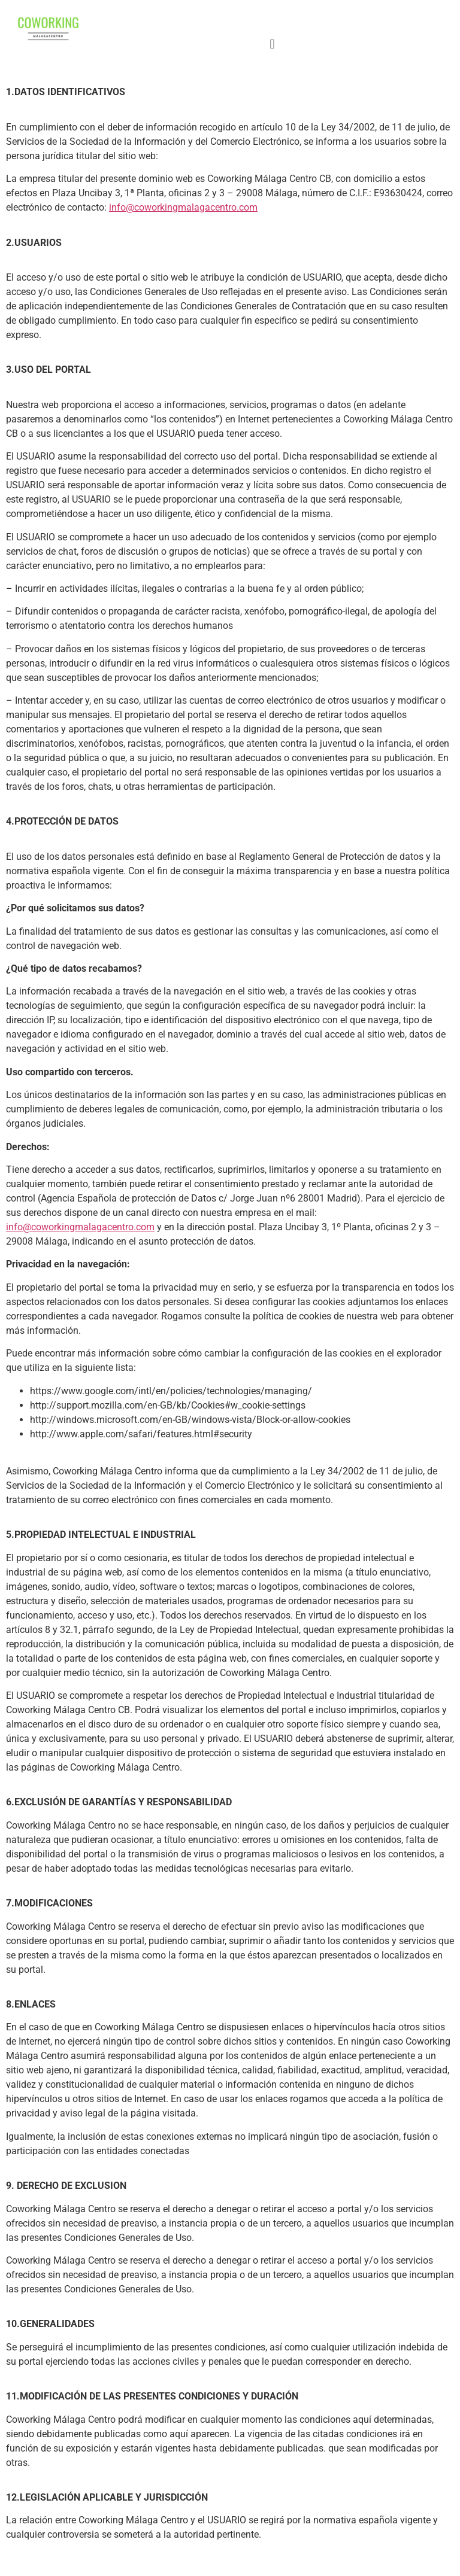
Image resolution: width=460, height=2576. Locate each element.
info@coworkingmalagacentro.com (183, 207)
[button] (272, 44)
